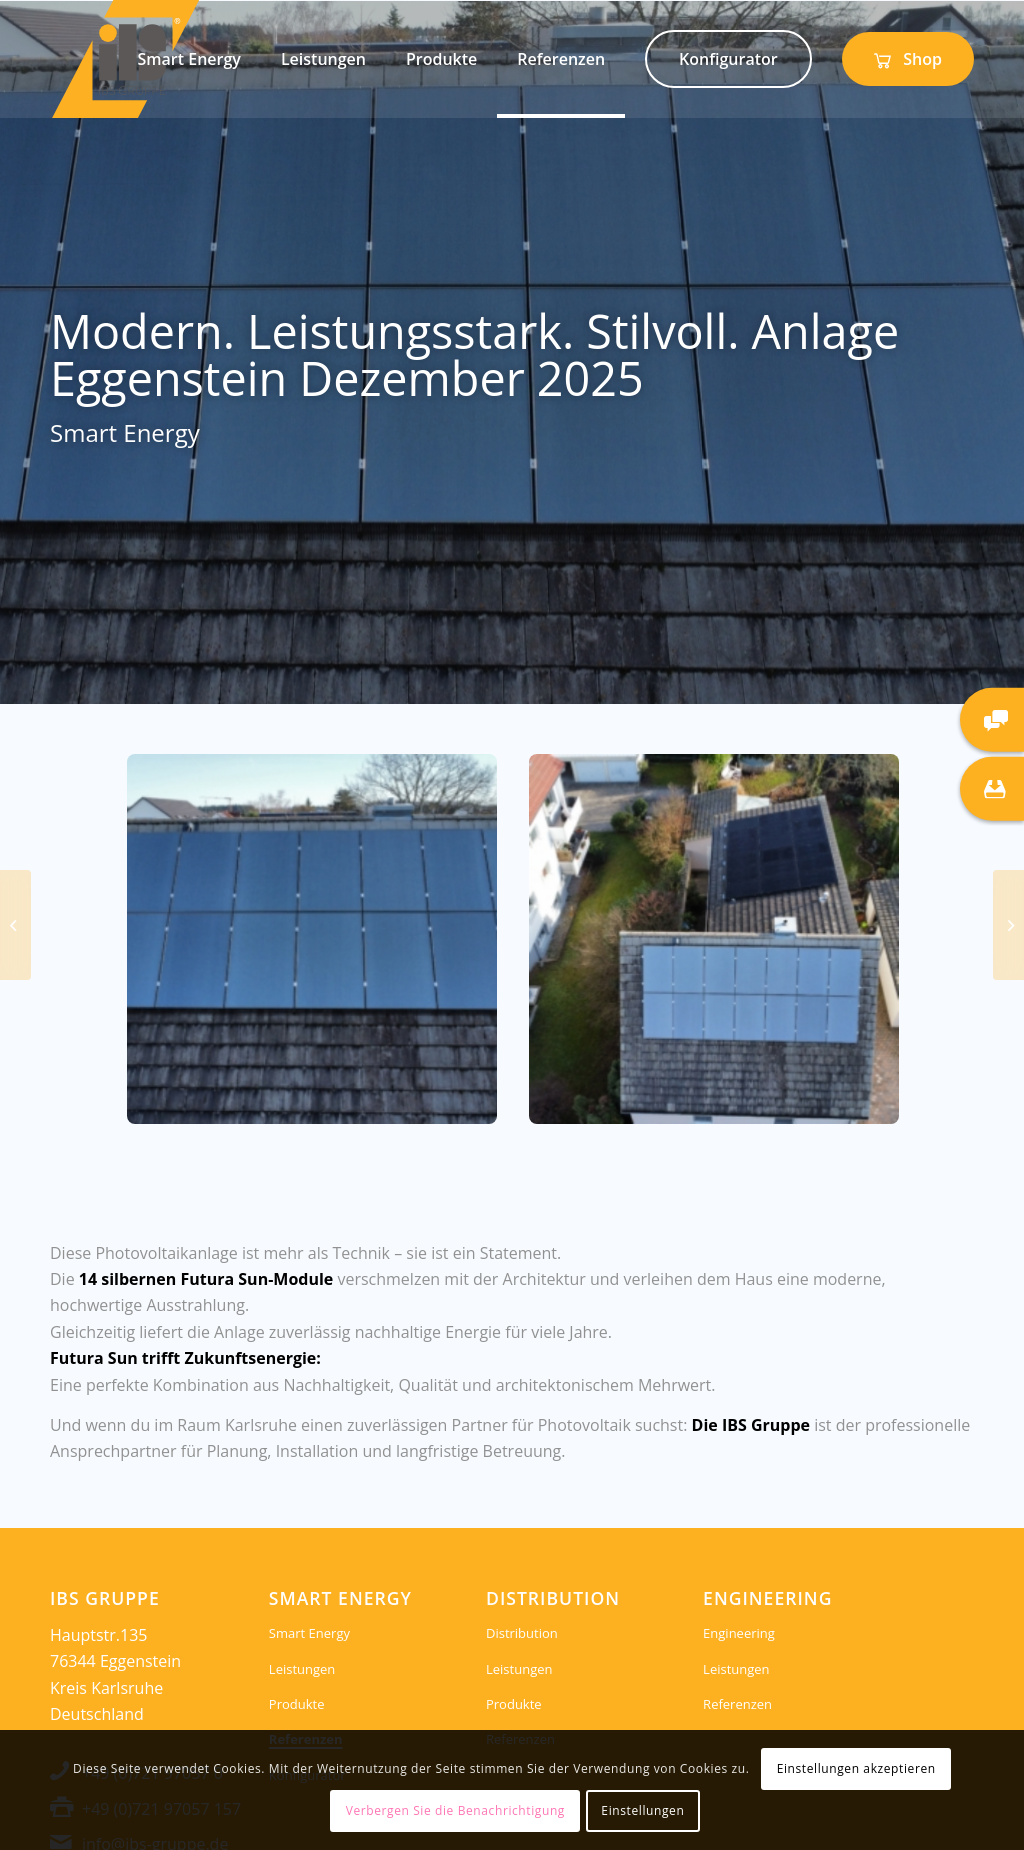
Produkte (297, 1704)
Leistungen (302, 1669)
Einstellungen (642, 1810)
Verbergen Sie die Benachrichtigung (455, 1810)
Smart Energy (309, 1633)
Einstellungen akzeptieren (856, 1768)
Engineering (739, 1633)
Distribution (522, 1633)
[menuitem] (189, 59)
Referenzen (737, 1704)
